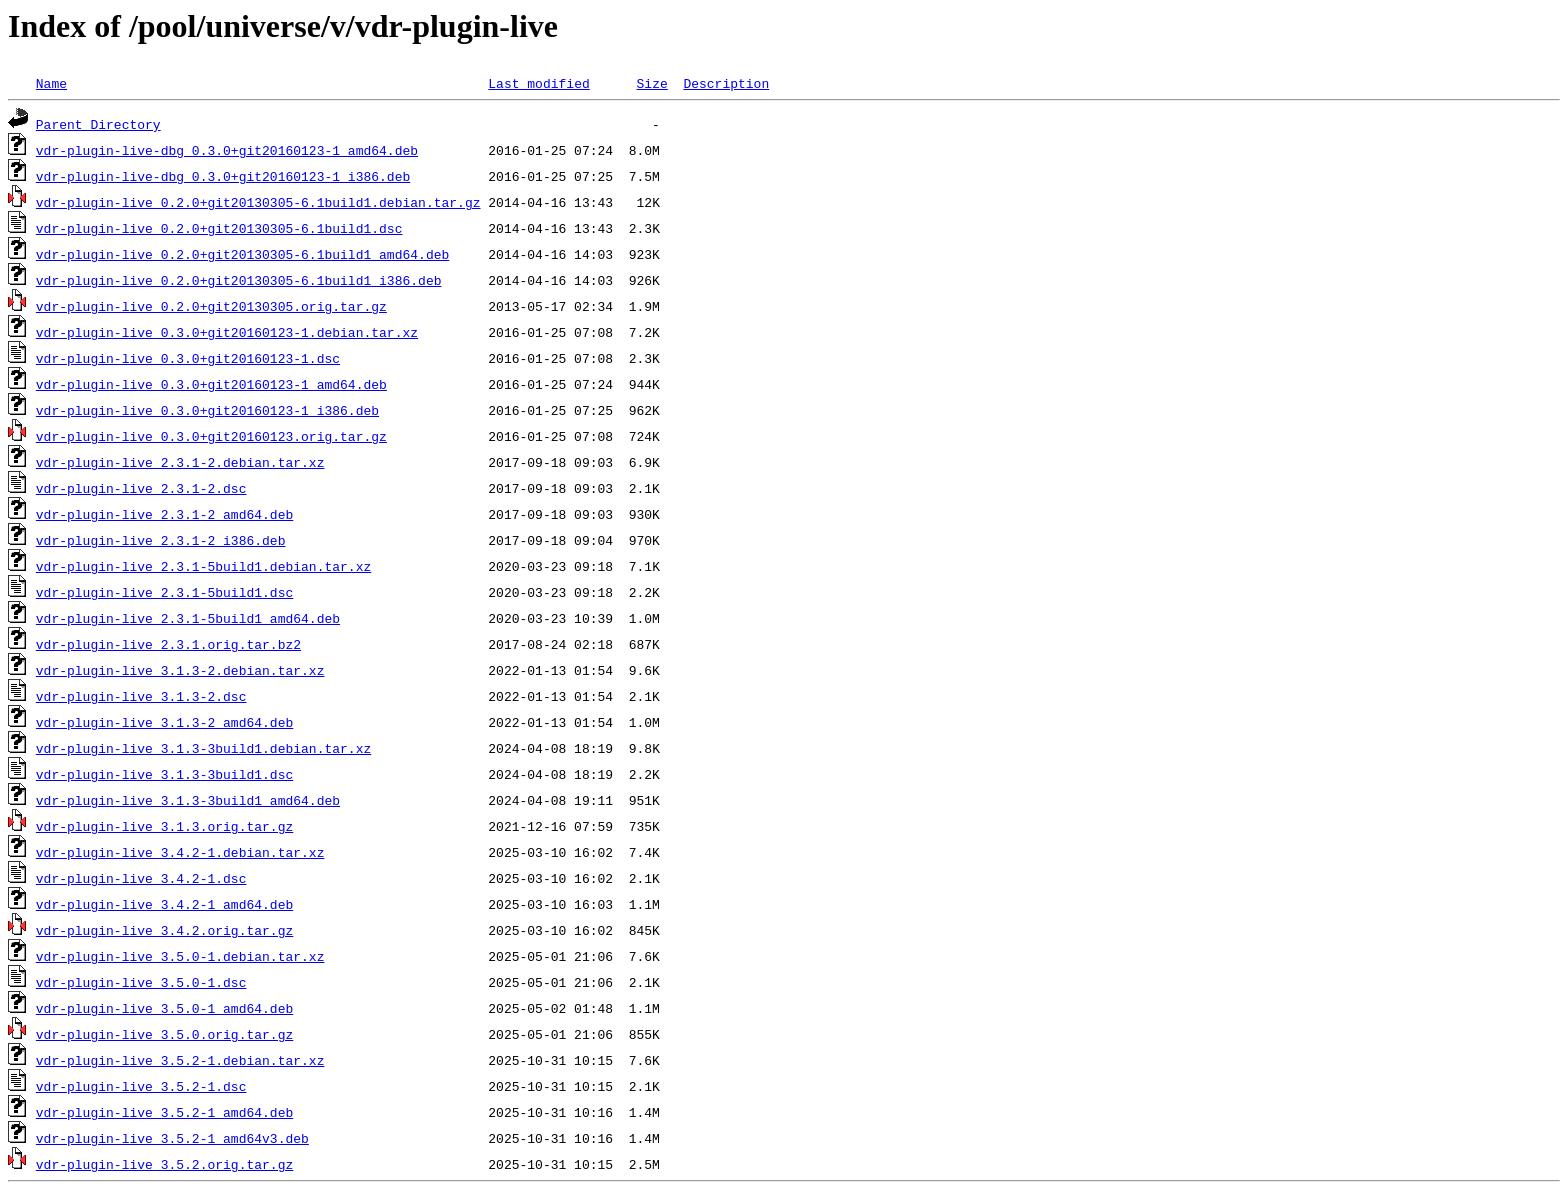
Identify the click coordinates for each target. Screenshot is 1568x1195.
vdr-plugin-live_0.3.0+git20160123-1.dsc (188, 358)
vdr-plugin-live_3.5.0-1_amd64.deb (164, 1008)
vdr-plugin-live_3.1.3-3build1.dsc (164, 774)
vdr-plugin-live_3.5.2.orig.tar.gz (164, 1164)
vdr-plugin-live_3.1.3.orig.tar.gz (164, 826)
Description (726, 83)
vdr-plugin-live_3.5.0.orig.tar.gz (164, 1034)
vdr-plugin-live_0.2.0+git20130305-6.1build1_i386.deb (239, 280)
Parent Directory (98, 124)
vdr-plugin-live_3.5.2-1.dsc (141, 1086)
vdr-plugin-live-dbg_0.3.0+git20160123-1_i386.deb (223, 176)
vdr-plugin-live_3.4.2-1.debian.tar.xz (180, 852)
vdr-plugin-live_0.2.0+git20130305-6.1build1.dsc (219, 228)
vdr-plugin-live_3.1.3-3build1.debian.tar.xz (203, 748)
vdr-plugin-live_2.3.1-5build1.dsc (164, 592)
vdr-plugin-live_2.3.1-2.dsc (141, 488)
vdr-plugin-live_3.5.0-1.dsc (141, 982)
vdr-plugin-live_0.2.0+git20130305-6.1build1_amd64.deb (242, 254)
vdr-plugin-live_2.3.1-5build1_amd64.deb (188, 618)
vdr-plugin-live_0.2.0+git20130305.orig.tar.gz (211, 306)
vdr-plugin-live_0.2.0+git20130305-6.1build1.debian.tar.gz (258, 202)
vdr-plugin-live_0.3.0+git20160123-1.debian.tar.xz (227, 332)
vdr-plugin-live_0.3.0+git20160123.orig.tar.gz (211, 436)
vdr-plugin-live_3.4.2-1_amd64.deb (164, 904)
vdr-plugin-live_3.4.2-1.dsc (141, 878)
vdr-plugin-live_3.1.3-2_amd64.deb (164, 722)
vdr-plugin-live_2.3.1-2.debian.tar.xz (180, 462)
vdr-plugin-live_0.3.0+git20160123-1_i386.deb (207, 410)
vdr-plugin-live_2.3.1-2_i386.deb (161, 540)
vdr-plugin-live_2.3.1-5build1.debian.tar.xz (203, 566)
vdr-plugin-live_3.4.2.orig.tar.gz (164, 930)
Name (51, 83)
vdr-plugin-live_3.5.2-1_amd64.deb (164, 1112)
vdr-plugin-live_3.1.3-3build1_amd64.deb (188, 800)
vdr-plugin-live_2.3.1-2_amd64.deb (164, 514)
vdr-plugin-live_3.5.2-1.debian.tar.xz (180, 1060)
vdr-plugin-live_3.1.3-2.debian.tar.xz (180, 670)
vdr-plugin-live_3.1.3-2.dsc (141, 696)
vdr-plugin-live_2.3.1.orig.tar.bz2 (168, 644)
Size (651, 83)
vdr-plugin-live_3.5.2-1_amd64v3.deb (172, 1138)
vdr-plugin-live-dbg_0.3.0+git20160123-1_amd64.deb (227, 150)
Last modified (538, 83)
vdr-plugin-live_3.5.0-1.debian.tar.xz (180, 956)
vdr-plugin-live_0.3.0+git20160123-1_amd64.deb (211, 384)
